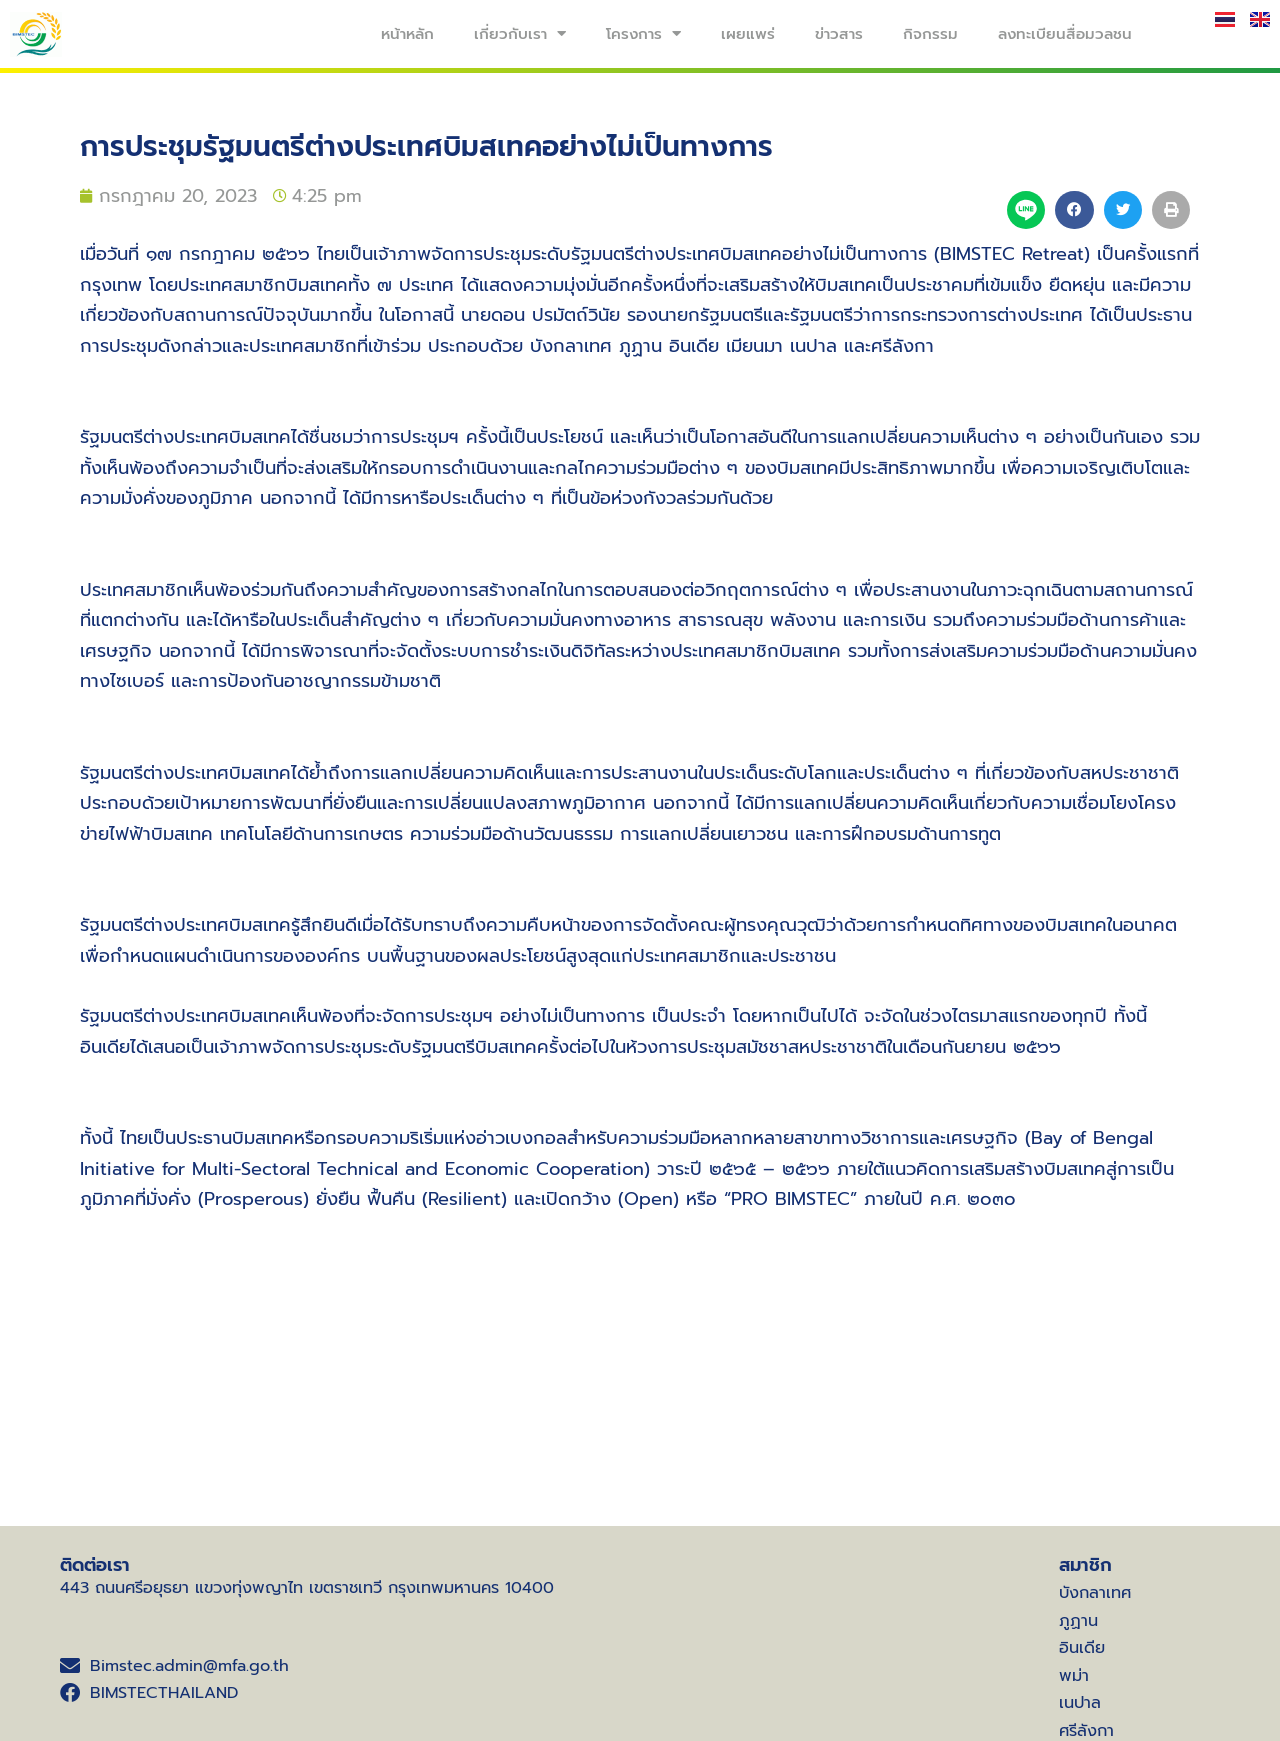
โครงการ (643, 33)
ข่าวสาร (839, 34)
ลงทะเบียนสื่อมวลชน (1065, 34)
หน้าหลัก (407, 34)
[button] (1074, 210)
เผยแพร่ (748, 34)
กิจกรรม (930, 34)
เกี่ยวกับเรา (520, 33)
